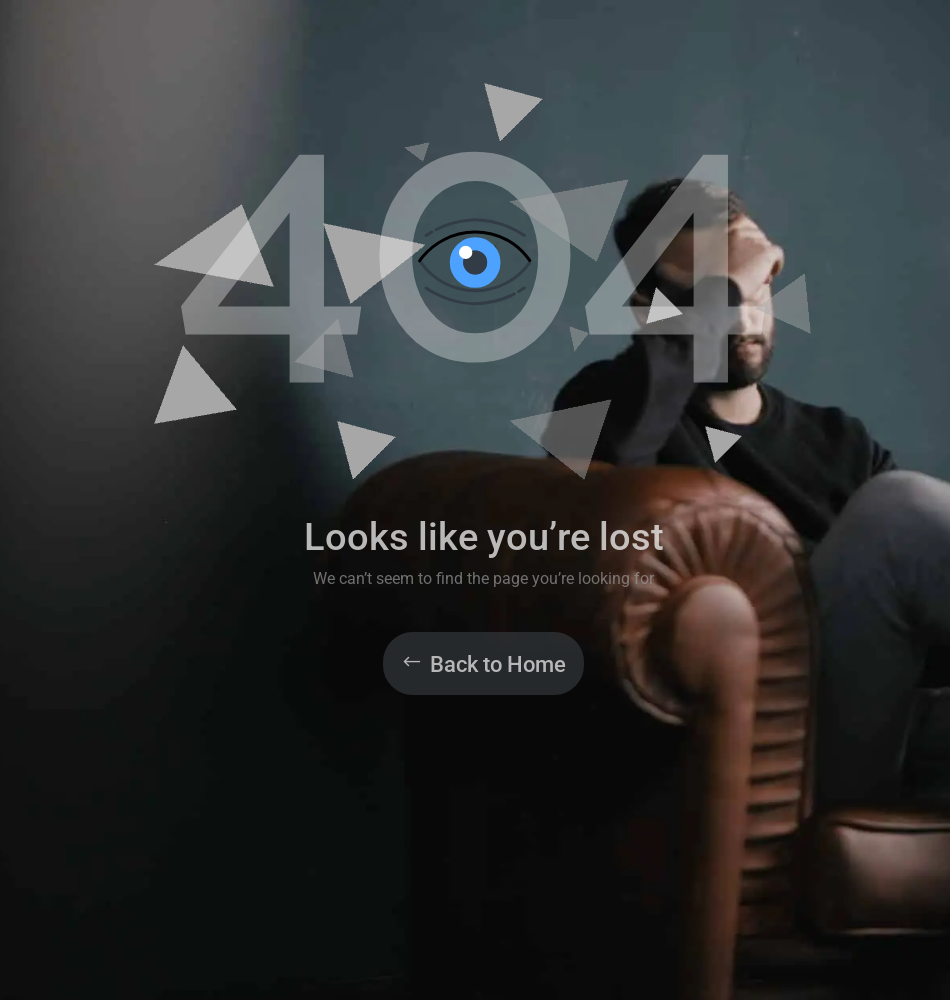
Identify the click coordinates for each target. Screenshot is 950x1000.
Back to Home (498, 664)
